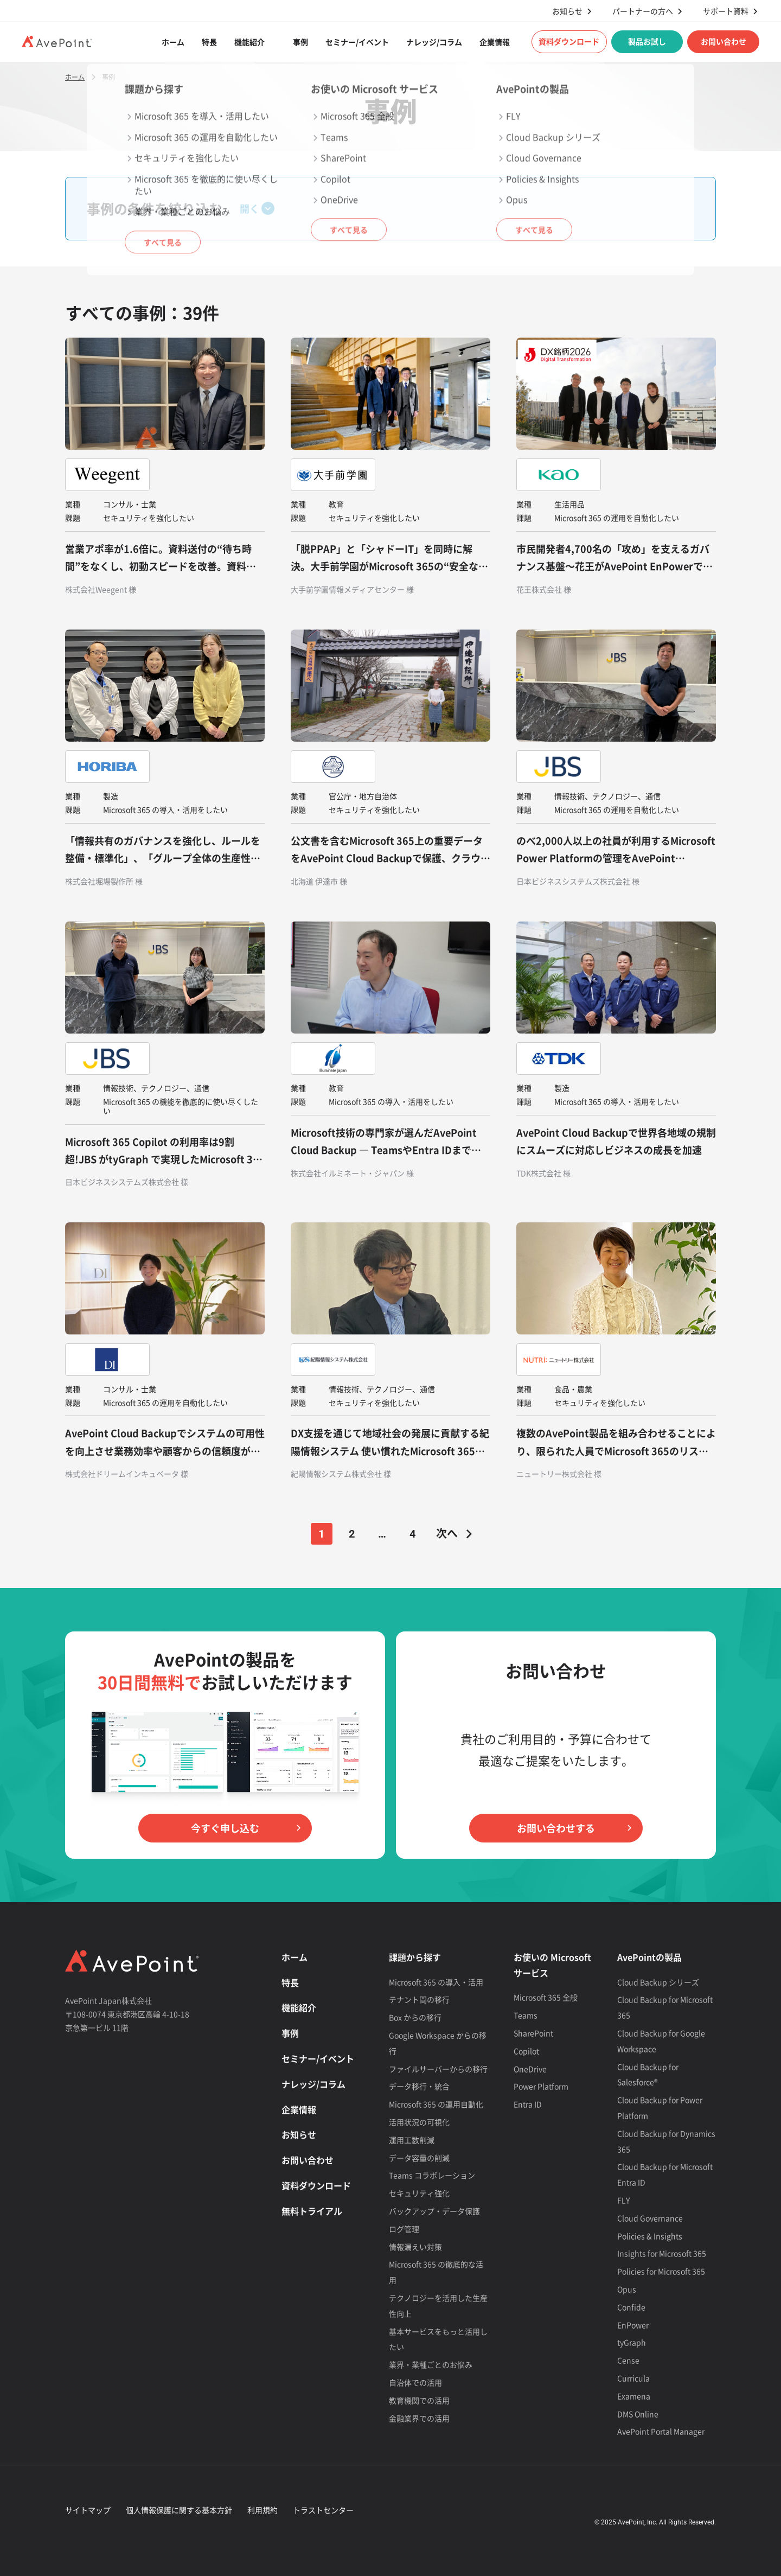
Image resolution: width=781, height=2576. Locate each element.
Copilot (526, 2050)
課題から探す (415, 1956)
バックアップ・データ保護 (434, 2210)
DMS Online (637, 2413)
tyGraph (631, 2342)
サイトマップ (88, 2509)
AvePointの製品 (649, 1956)
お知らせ (567, 11)
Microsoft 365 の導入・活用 (436, 1981)
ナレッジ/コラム (434, 41)
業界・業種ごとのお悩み (430, 2364)
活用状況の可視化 (419, 2121)
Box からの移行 (415, 2017)
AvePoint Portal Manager (661, 2431)
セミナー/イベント (357, 41)
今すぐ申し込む (225, 1828)
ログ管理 (404, 2228)
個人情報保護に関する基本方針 (179, 2509)
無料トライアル (311, 2210)
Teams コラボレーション (432, 2175)
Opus (626, 2289)
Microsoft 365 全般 (546, 1997)
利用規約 (262, 2509)
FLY (623, 2200)
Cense (628, 2360)
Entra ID (528, 2104)
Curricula (633, 2378)
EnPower (633, 2324)
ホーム (173, 41)
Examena (633, 2395)
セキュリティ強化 (419, 2193)
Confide (631, 2306)
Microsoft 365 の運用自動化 (436, 2104)
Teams (525, 2015)
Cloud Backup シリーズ (658, 1981)
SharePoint (533, 2032)
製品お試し (647, 41)
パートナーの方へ (642, 11)
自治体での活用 (415, 2382)
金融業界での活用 (419, 2418)
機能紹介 (249, 41)
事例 (300, 41)
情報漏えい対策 (415, 2246)
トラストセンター (323, 2509)
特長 (209, 41)
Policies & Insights (649, 2235)
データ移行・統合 (419, 2086)
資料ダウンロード (569, 41)
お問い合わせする (556, 1828)
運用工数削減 (411, 2139)
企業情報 (494, 41)
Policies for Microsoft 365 (661, 2271)
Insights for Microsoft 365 (661, 2253)
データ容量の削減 (419, 2157)
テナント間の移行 (419, 1999)
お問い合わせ (723, 41)
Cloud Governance (650, 2217)
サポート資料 (725, 11)
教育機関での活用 (419, 2400)
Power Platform (541, 2086)
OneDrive (530, 2068)
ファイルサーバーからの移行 (438, 2068)
